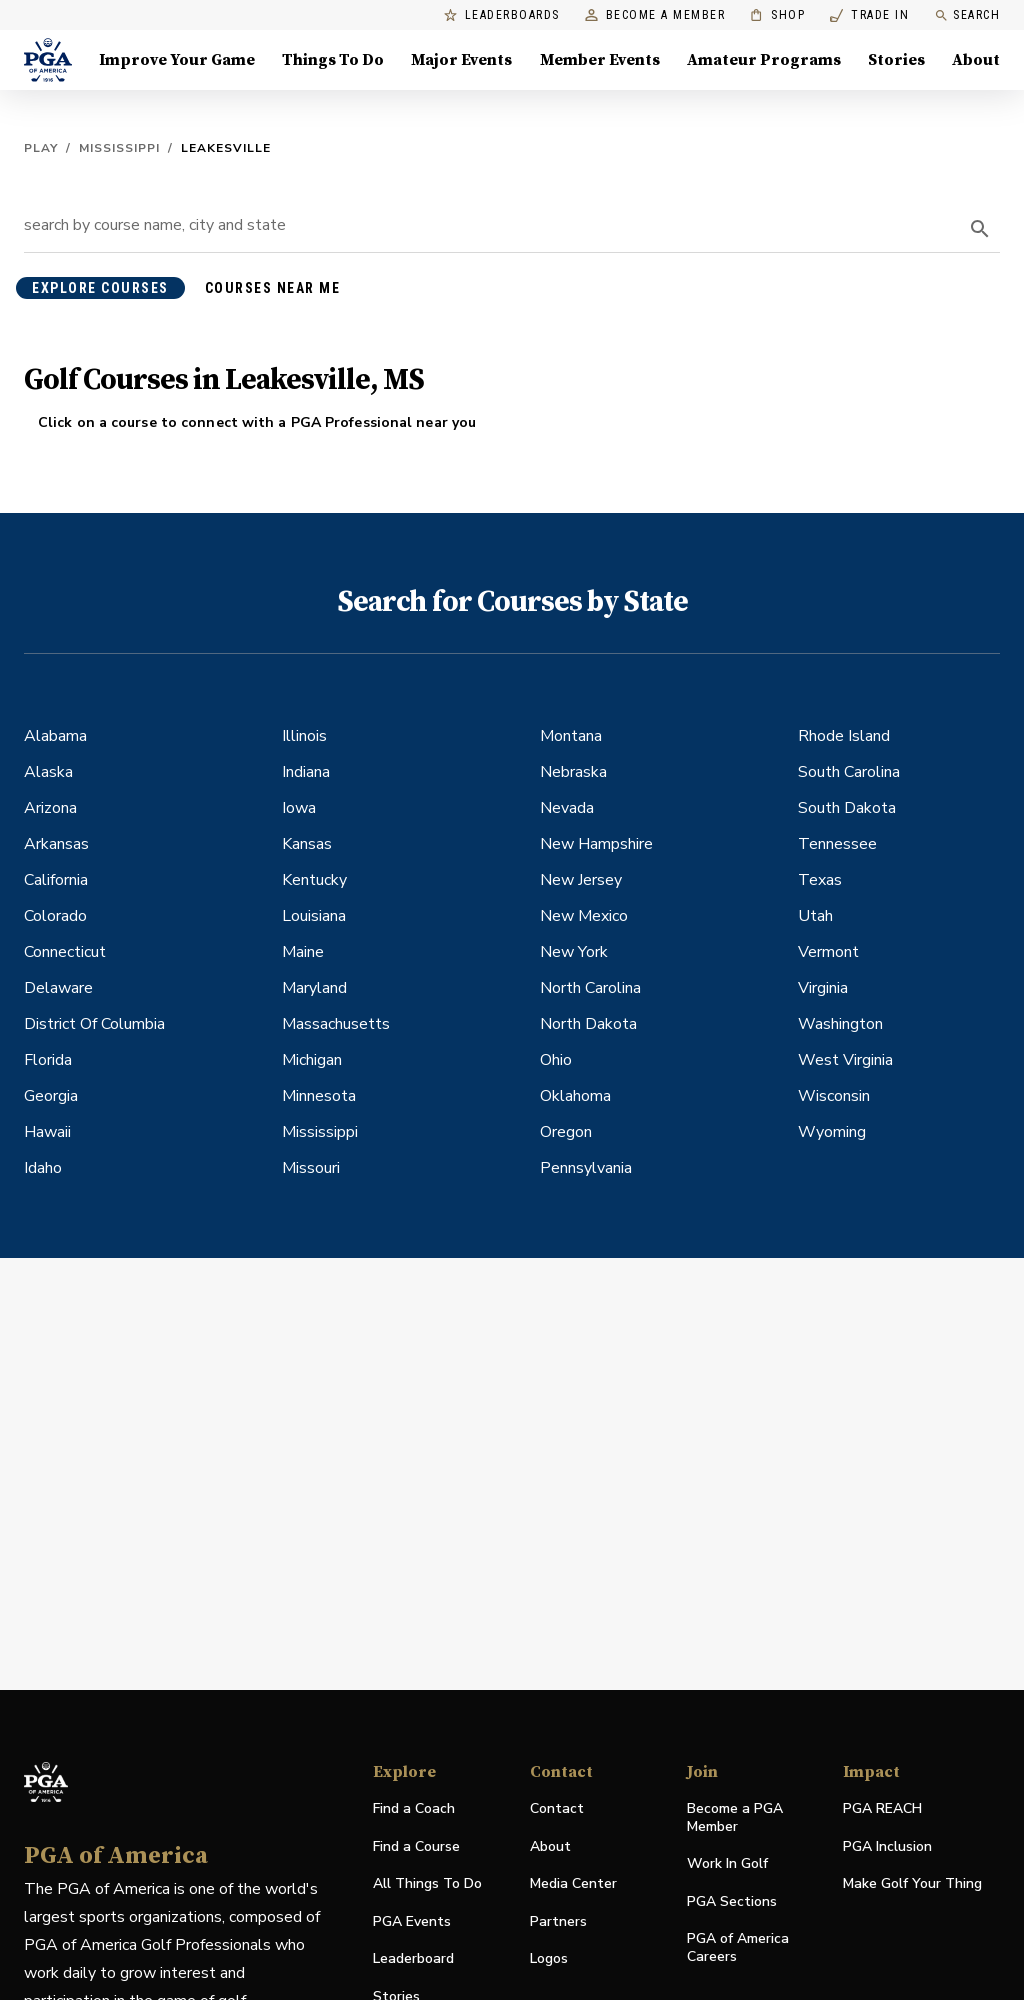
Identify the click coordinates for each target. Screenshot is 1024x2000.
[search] (980, 229)
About (550, 1846)
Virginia (823, 988)
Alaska (48, 772)
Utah (815, 916)
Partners (558, 1921)
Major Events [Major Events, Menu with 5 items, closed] (461, 60)
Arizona (50, 808)
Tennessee (837, 844)
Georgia (51, 1096)
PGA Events (412, 1921)
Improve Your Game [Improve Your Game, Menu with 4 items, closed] (177, 60)
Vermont (828, 952)
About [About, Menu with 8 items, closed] (976, 60)
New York (574, 952)
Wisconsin (834, 1096)
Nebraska (573, 772)
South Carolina (849, 772)
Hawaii (47, 1132)
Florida (48, 1060)
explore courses (100, 288)
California (56, 880)
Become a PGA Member (735, 1817)
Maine (303, 952)
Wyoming (832, 1132)
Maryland (314, 988)
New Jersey (581, 880)
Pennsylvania (586, 1168)
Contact (557, 1808)
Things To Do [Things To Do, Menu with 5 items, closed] (333, 60)
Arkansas (56, 844)
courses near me (273, 288)
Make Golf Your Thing (912, 1884)
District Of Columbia (94, 1024)
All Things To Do (427, 1883)
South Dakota (847, 808)
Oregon (566, 1132)
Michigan (312, 1060)
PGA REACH (882, 1809)
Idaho (43, 1168)
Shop (777, 15)
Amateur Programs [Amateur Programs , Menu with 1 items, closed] (764, 60)
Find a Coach (414, 1808)
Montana (571, 736)
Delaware (58, 988)
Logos (549, 1958)
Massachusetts (336, 1024)
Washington (840, 1024)
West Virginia (845, 1060)
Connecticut (65, 952)
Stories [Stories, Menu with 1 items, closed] (896, 60)
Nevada (567, 808)
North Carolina (590, 988)
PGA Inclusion (887, 1846)
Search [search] (967, 15)
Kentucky (314, 880)
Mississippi (119, 148)
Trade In (869, 15)
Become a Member (655, 15)
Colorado (55, 916)
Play (41, 148)
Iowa (299, 808)
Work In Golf (727, 1863)
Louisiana (314, 916)
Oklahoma (575, 1096)
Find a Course (416, 1846)
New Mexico (584, 916)
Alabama (55, 736)
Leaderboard (413, 1958)
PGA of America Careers (738, 1948)
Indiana (306, 772)
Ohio (556, 1060)
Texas (820, 880)
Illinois (304, 736)
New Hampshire (596, 844)
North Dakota (588, 1024)
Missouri (311, 1168)
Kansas (307, 844)
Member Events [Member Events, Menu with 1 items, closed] (600, 60)
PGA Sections (732, 1901)
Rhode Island (844, 736)
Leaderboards (502, 15)
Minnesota (319, 1096)
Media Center (573, 1884)
